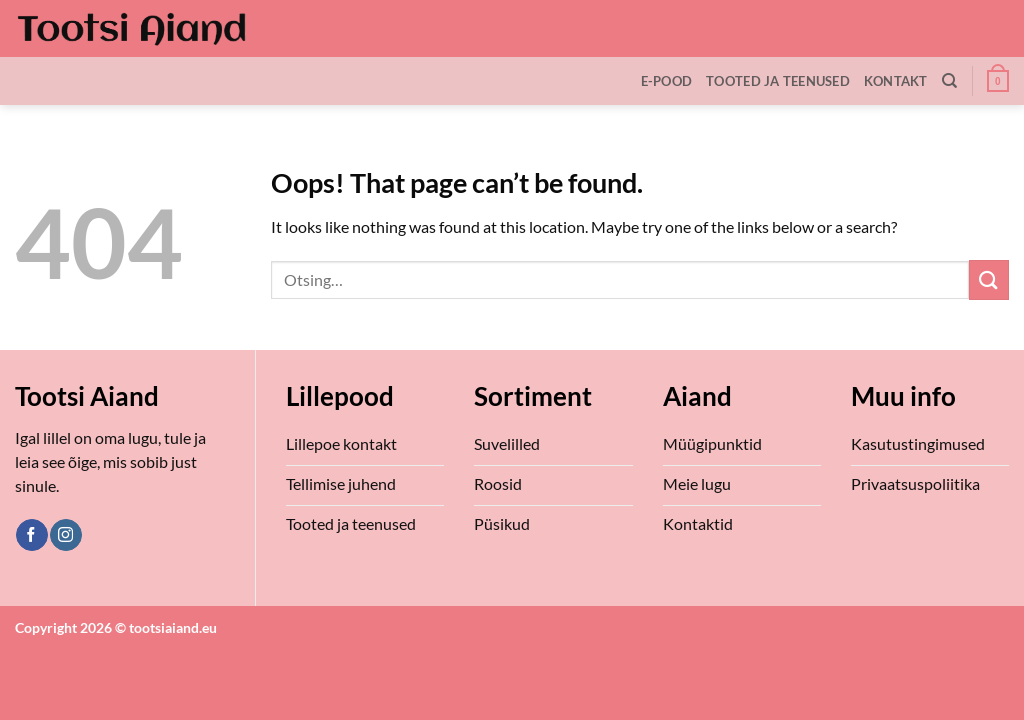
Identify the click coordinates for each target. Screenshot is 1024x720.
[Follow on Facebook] (31, 535)
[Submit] (989, 279)
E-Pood (667, 81)
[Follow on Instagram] (65, 535)
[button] (998, 81)
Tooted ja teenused (778, 81)
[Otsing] (949, 81)
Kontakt (896, 81)
